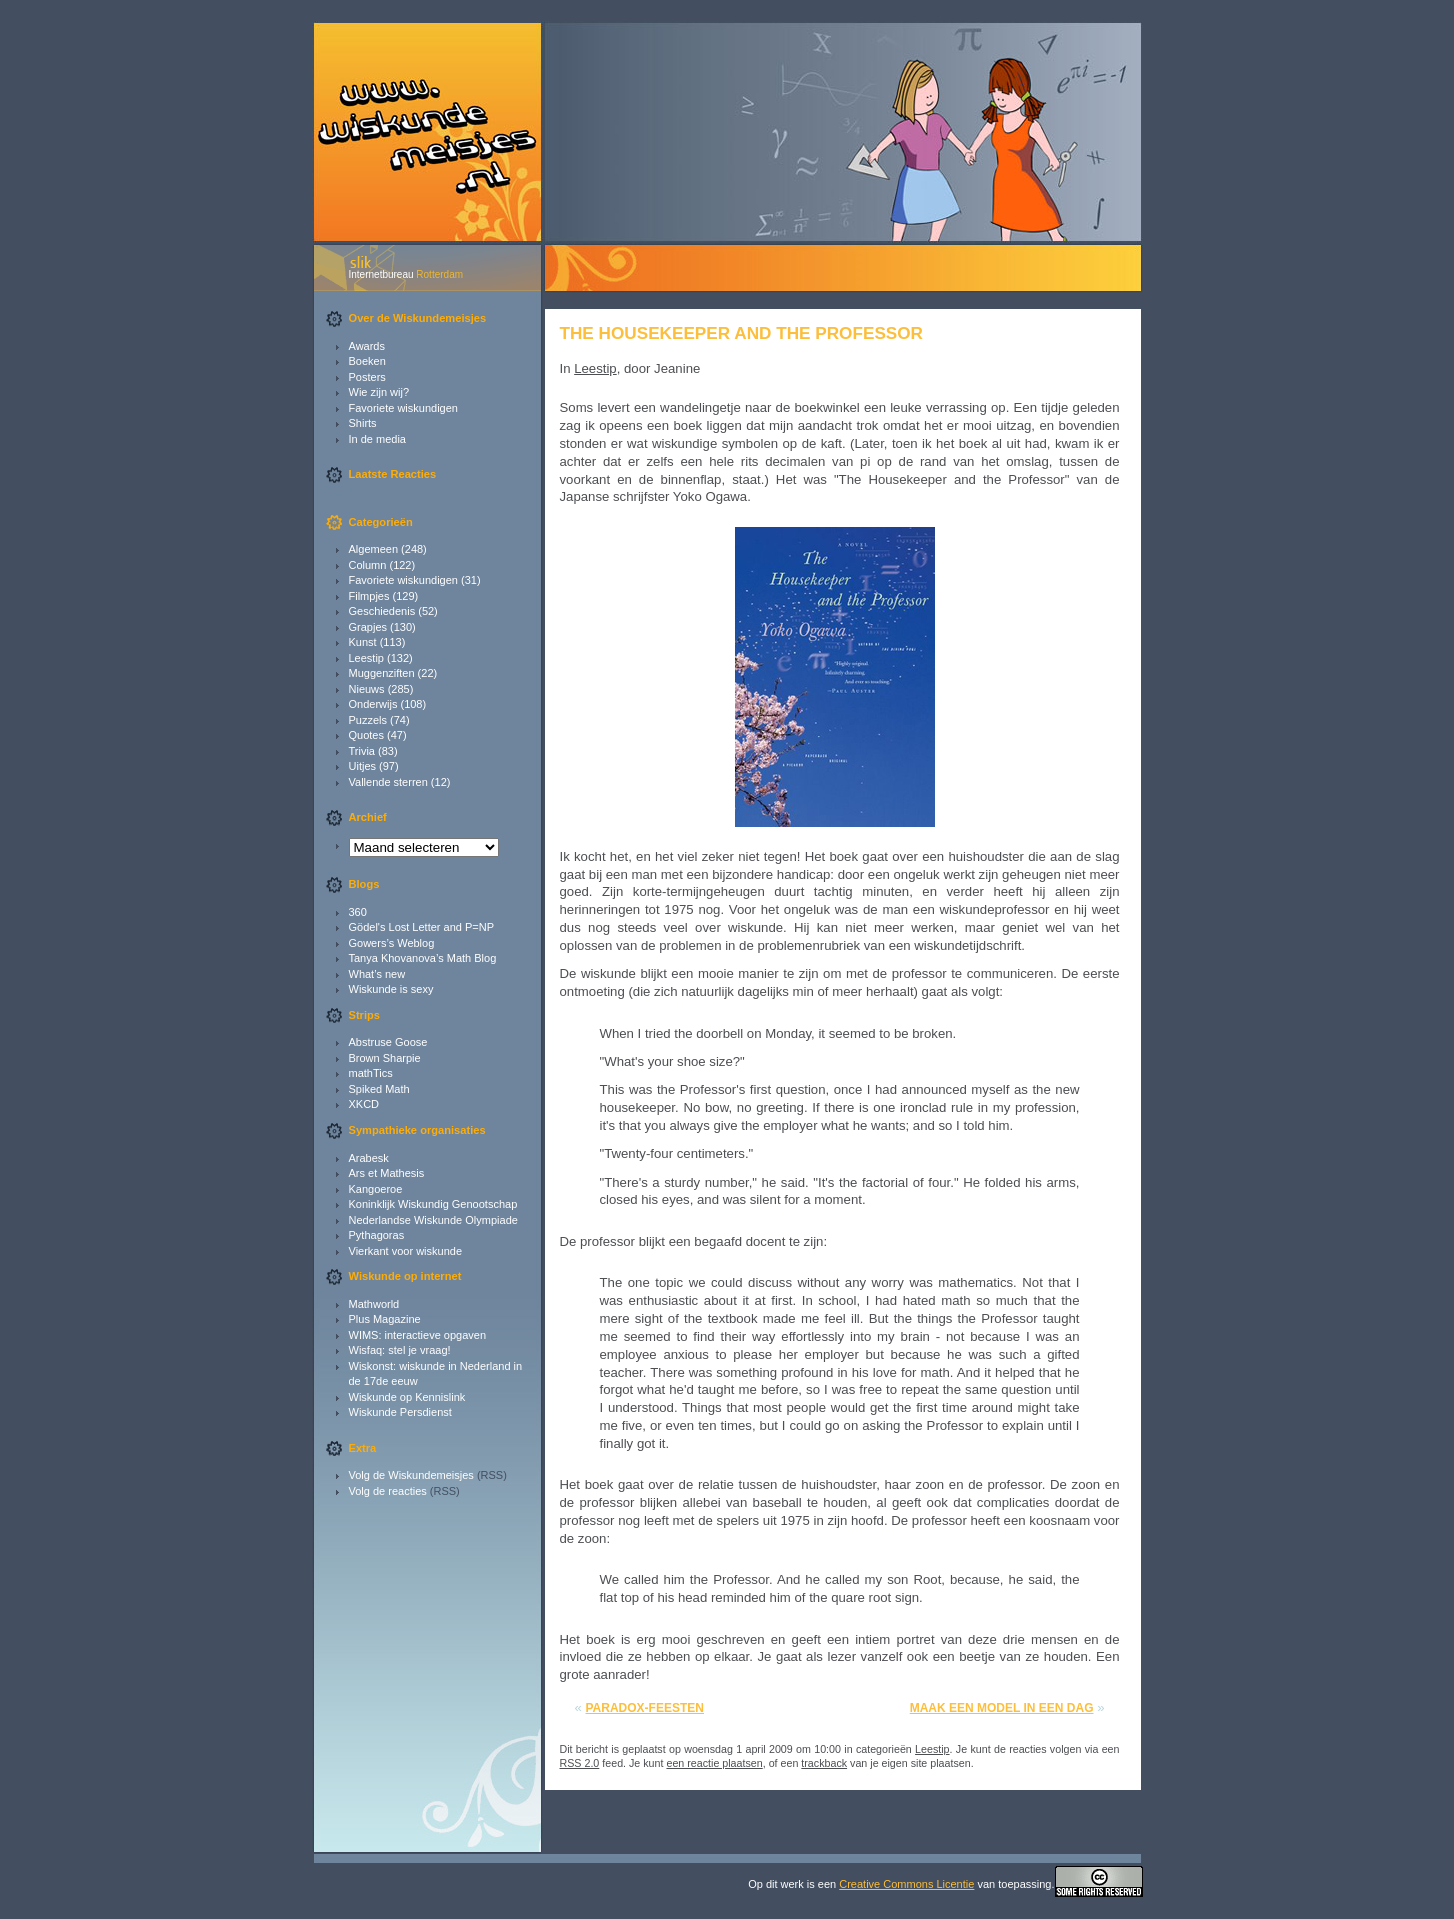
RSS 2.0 (580, 1763)
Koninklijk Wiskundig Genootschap (433, 1204)
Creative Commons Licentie (906, 1884)
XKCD (364, 1104)
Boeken (367, 361)
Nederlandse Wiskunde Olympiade (433, 1220)
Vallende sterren (388, 782)
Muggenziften (382, 673)
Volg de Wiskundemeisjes (411, 1475)
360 (358, 912)
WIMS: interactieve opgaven (418, 1335)
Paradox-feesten (645, 1708)
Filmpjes (369, 596)
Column (368, 565)
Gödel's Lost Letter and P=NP (422, 927)
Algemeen (374, 549)
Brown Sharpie (385, 1058)
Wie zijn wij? (379, 392)
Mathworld (374, 1304)
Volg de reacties (388, 1491)
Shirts (363, 423)
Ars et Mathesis (387, 1173)
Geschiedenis (382, 611)
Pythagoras (377, 1235)
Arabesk (369, 1158)
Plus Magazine (385, 1319)
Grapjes (368, 627)
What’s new (377, 974)
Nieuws (367, 689)
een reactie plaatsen (714, 1763)
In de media (377, 439)
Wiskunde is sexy (391, 989)
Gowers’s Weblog (392, 943)
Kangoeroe (376, 1189)
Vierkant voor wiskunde (406, 1251)
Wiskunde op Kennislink (407, 1397)
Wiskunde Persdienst (400, 1412)
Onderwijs (373, 704)
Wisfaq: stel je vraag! (400, 1350)
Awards (367, 346)
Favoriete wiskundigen (403, 408)
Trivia (362, 751)
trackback (824, 1763)
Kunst (363, 642)
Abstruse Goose (388, 1042)
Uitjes (363, 766)
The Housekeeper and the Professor (742, 333)
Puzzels (368, 720)
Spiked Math (379, 1089)
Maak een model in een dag (1002, 1708)
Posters (367, 377)
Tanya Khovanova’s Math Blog (423, 958)
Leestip (366, 658)
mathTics (371, 1073)
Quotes (366, 735)
